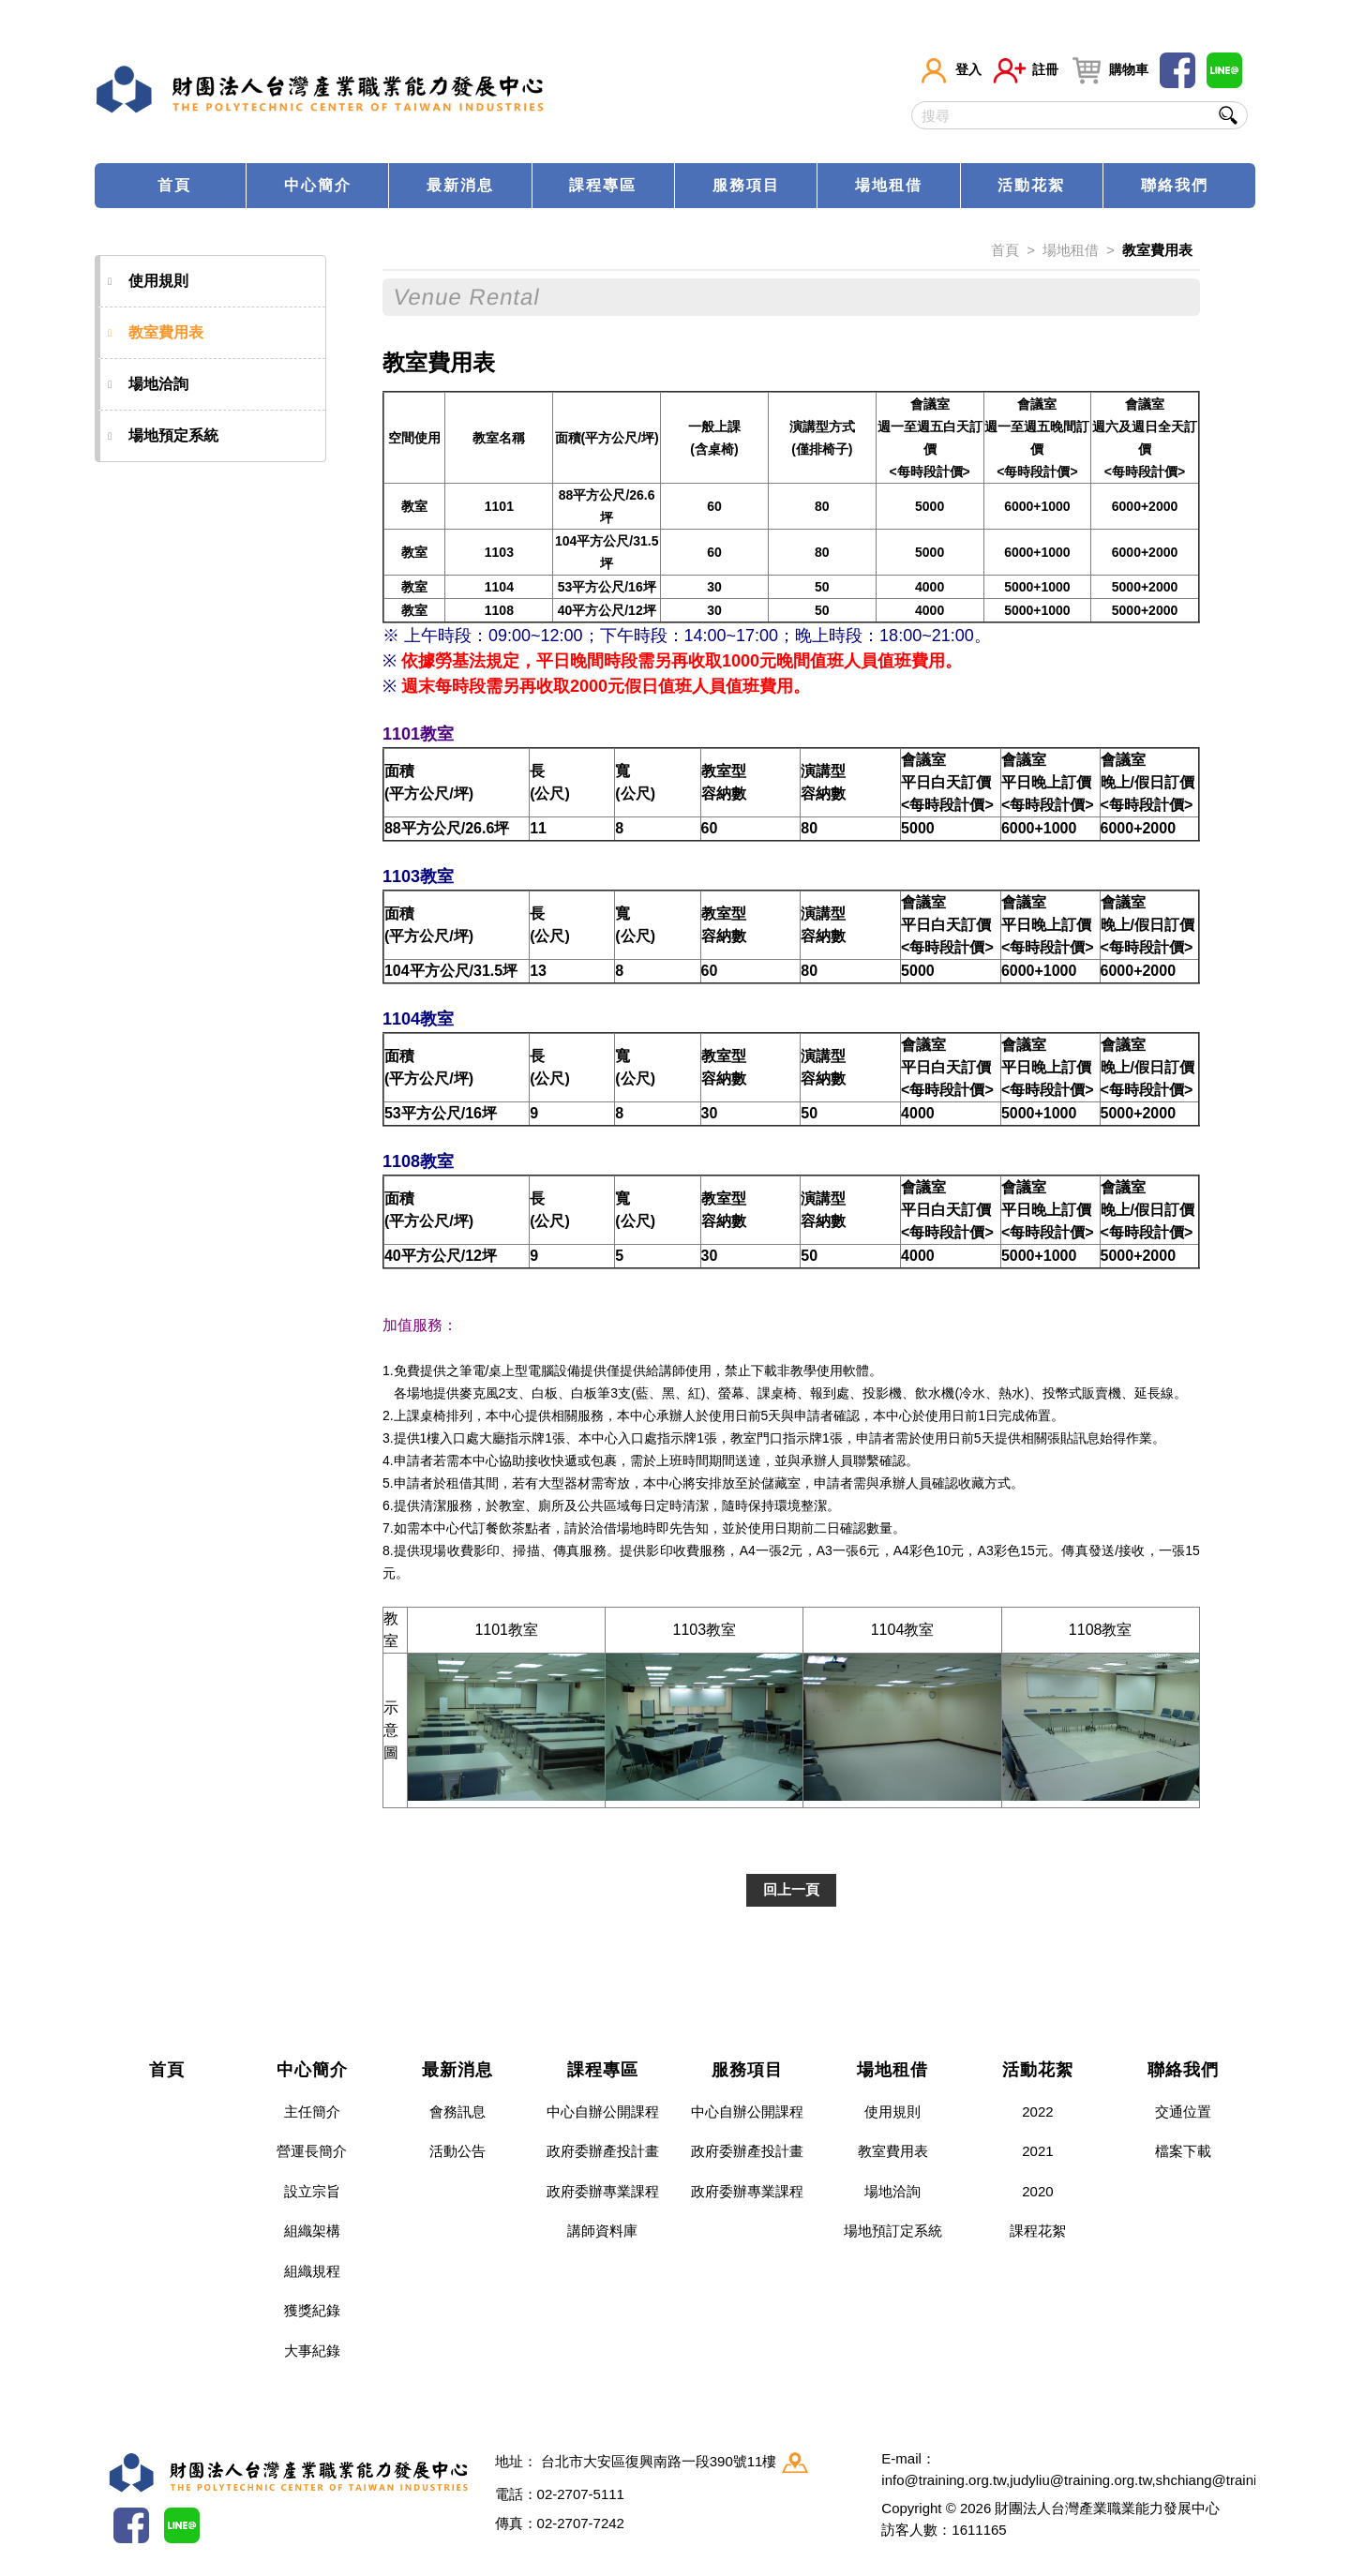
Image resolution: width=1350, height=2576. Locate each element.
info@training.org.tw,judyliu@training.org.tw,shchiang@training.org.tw (1097, 2480)
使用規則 (148, 281)
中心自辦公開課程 (603, 2111)
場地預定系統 (163, 436)
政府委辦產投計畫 (603, 2151)
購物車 (1109, 70)
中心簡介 (318, 185)
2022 (1037, 2111)
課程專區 (603, 185)
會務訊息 (457, 2111)
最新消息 (460, 185)
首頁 (174, 185)
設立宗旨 (312, 2191)
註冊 (1025, 70)
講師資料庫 (602, 2231)
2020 (1037, 2191)
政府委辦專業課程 (603, 2191)
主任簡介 (312, 2111)
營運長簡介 (312, 2151)
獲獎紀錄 (312, 2310)
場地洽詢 (148, 384)
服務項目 (746, 185)
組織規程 (312, 2271)
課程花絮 (1038, 2231)
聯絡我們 (1174, 185)
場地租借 (888, 185)
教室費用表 (155, 332)
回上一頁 (791, 1889)
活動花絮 (1031, 185)
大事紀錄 (312, 2351)
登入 (949, 70)
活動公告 (457, 2151)
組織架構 (312, 2231)
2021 (1037, 2151)
